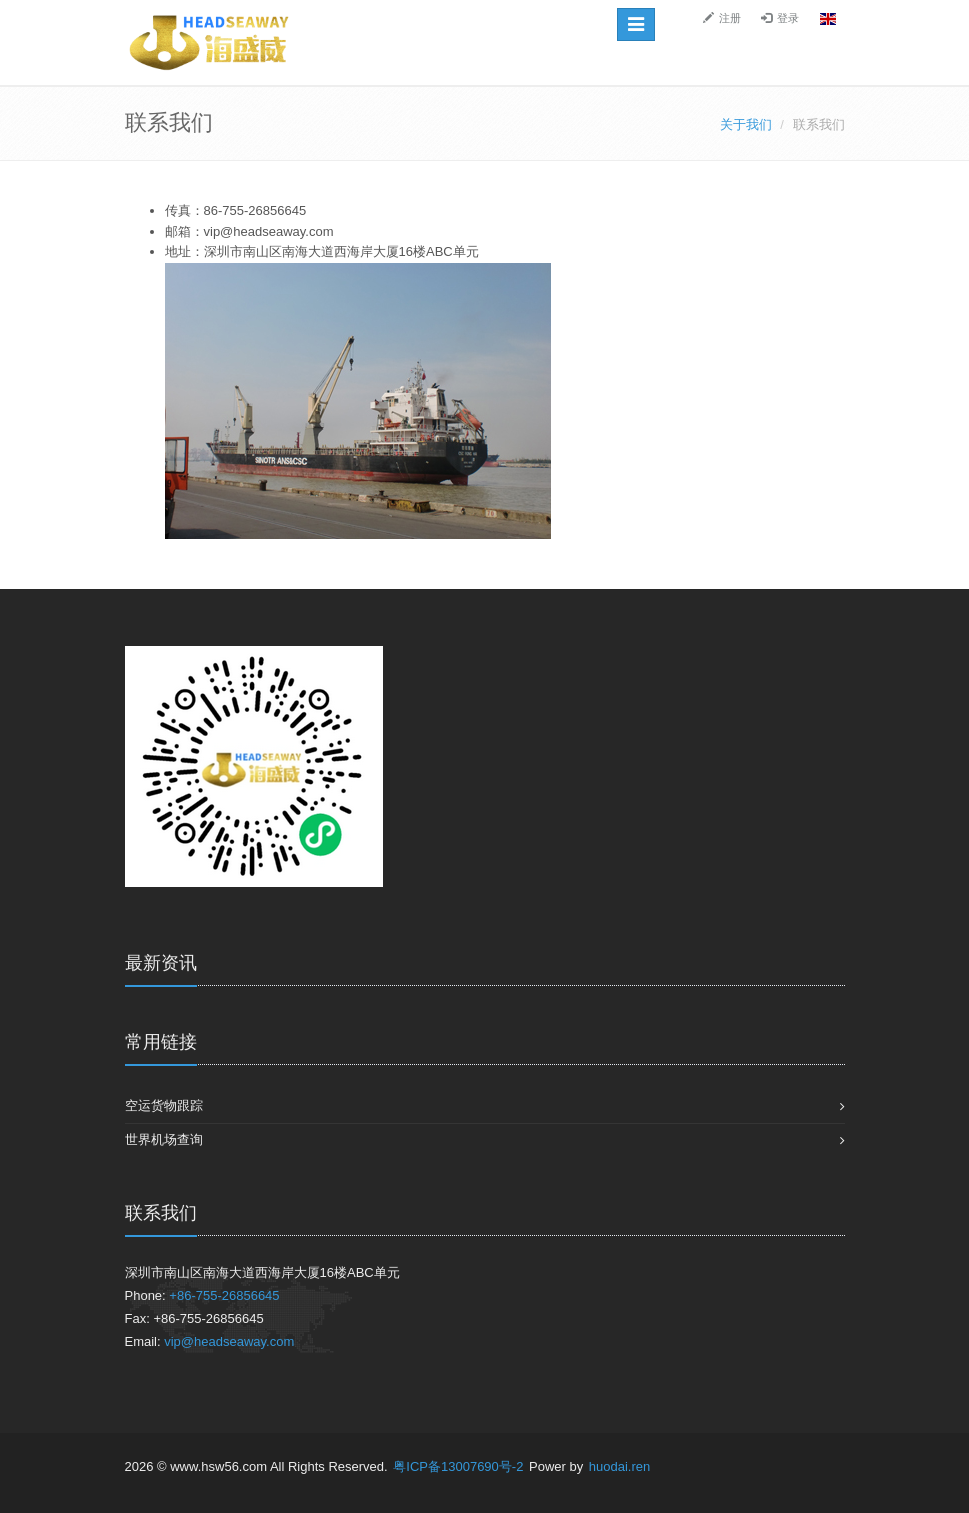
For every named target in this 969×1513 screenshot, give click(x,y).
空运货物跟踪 (164, 1105)
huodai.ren (619, 1466)
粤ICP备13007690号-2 (460, 1466)
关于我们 (746, 124)
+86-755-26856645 (224, 1295)
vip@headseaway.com (229, 1341)
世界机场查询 (164, 1139)
